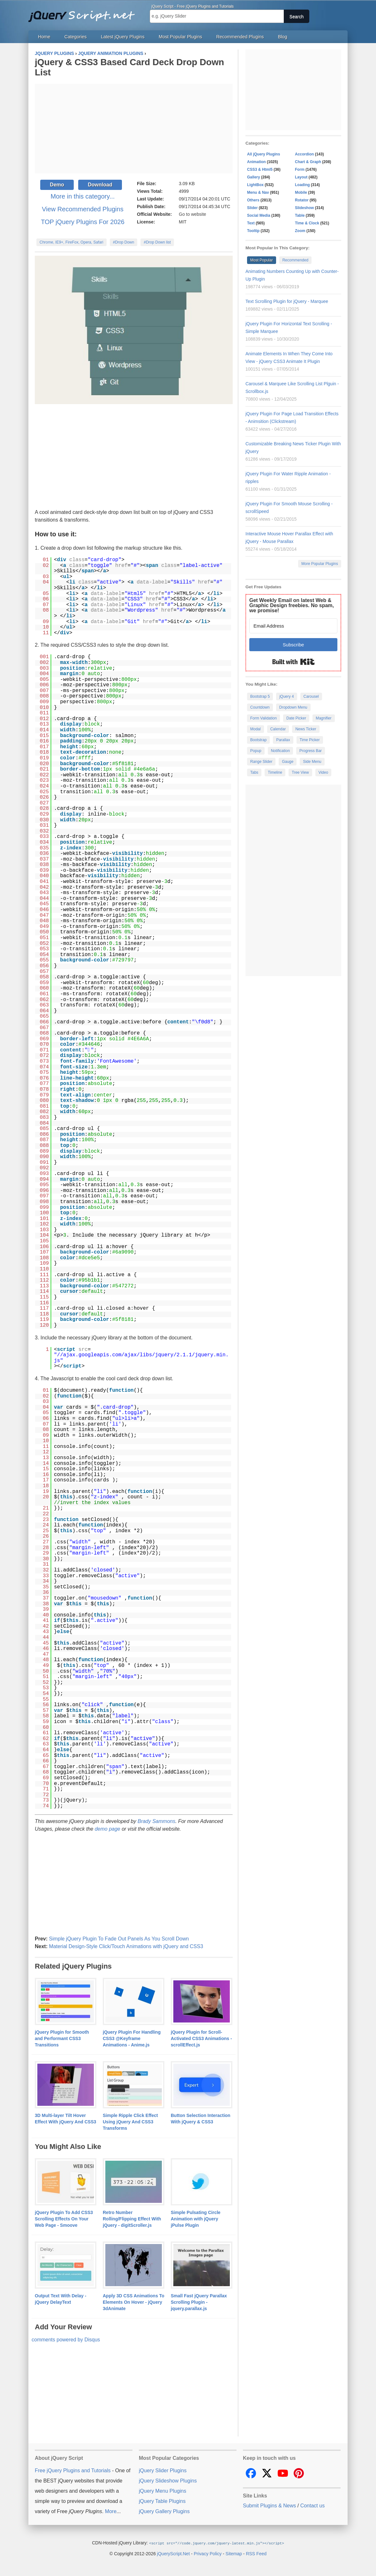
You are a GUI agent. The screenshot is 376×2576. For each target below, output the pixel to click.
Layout (301, 177)
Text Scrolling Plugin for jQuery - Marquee (286, 301)
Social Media (258, 215)
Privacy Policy (208, 2553)
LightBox (255, 185)
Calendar (278, 729)
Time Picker (310, 740)
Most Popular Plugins (180, 36)
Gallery (253, 177)
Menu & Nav (258, 192)
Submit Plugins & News (269, 2505)
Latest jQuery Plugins (123, 36)
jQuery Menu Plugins (162, 2491)
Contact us (312, 2505)
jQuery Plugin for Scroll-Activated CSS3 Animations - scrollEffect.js (201, 2038)
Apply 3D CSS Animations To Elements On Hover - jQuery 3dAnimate (133, 2302)
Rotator (302, 200)
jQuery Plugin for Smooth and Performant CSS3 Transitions (62, 2038)
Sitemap (234, 2553)
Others (253, 200)
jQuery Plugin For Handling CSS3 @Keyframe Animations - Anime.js (132, 2038)
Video (323, 772)
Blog (282, 36)
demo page (107, 1829)
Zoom (300, 231)
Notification (280, 751)
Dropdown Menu (293, 707)
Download (100, 184)
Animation (256, 162)
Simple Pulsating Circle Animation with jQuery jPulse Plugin (196, 2219)
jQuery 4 (286, 696)
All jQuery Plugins (263, 154)
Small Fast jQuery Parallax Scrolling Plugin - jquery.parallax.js (199, 2302)
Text (251, 223)
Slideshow (304, 208)
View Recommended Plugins (82, 209)
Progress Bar (310, 751)
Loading (302, 185)
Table (300, 215)
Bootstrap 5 (260, 696)
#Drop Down (123, 242)
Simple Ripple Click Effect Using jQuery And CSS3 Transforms (130, 2122)
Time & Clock (307, 223)
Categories (75, 36)
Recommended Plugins (240, 36)
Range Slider (261, 761)
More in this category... (83, 196)
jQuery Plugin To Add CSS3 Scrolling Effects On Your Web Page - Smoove (64, 2219)
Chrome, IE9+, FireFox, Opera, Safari (71, 242)
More (111, 2511)
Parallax (283, 740)
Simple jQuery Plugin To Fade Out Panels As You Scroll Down (119, 1938)
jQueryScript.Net (173, 2553)
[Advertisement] (134, 128)
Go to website (192, 214)
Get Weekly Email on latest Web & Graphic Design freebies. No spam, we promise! (291, 605)
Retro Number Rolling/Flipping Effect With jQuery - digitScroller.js (132, 2219)
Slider (252, 208)
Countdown (260, 707)
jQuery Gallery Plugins (164, 2511)
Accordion (304, 154)
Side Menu (312, 761)
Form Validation (263, 718)
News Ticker (305, 729)
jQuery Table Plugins (162, 2501)
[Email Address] (293, 625)
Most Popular (261, 260)
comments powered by (66, 2339)
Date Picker (296, 718)
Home (44, 36)
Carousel (311, 696)
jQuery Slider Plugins (162, 2470)
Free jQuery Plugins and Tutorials (84, 12)
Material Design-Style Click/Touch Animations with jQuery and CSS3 (126, 1946)
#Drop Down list (157, 242)
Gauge (287, 761)
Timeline (275, 772)
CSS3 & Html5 (260, 169)
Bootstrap (258, 740)
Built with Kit (293, 661)
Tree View (300, 772)
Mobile (301, 192)
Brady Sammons (156, 1821)
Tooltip (253, 231)
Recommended (295, 260)
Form (300, 169)
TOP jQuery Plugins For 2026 (82, 221)
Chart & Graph (308, 162)
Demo (57, 184)
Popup (255, 751)
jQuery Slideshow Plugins (168, 2480)
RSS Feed (256, 2553)
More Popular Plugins (319, 563)
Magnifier (323, 718)
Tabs (254, 772)
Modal (255, 729)
